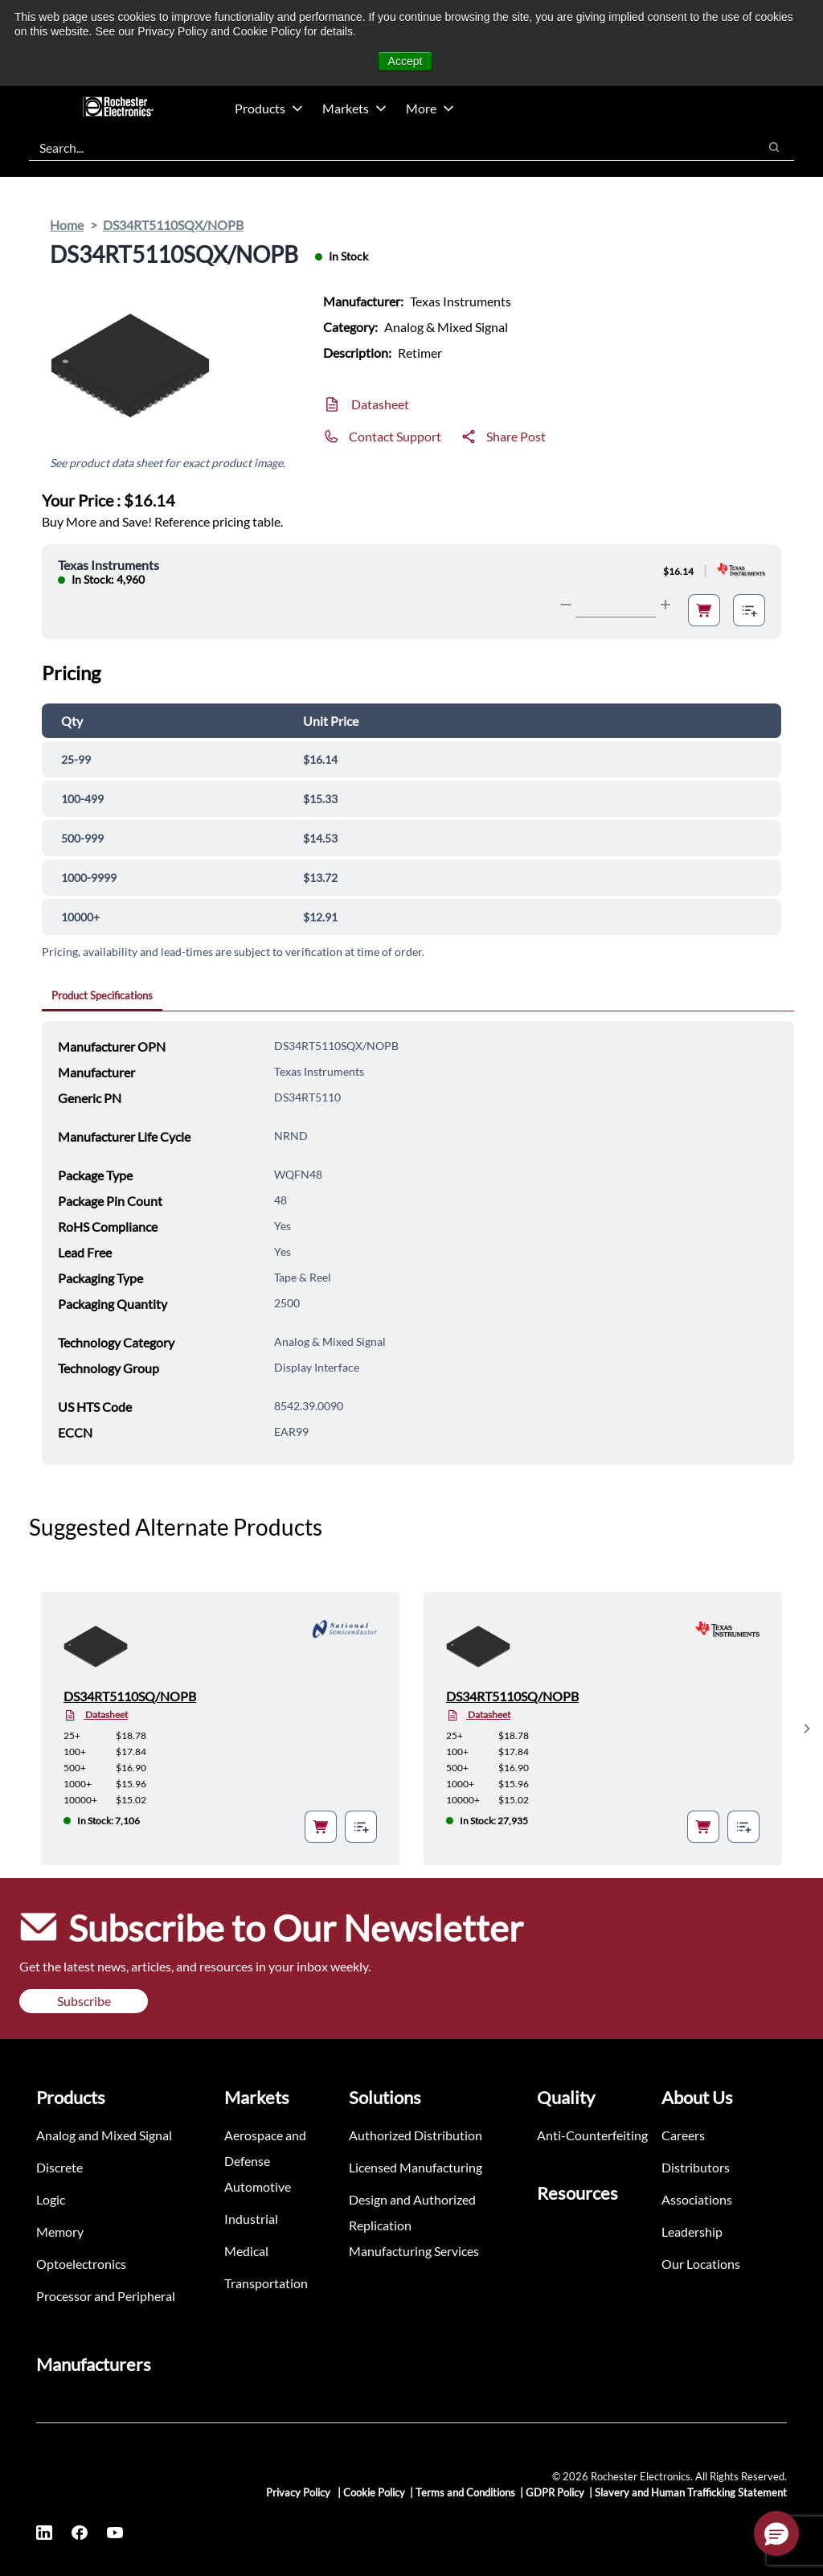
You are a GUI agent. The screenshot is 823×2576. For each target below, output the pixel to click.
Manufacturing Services (414, 2250)
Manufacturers (93, 2364)
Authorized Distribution (415, 2135)
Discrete (59, 2167)
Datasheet (380, 404)
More (430, 108)
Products (269, 108)
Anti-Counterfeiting (592, 2135)
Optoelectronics (81, 2263)
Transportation (266, 2283)
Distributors (695, 2167)
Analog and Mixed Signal (104, 2135)
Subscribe (84, 2000)
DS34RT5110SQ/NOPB (129, 1696)
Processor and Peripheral (105, 2295)
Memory (60, 2231)
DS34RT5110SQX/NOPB (173, 224)
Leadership (692, 2231)
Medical (246, 2250)
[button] (776, 2533)
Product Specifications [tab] (102, 995)
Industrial (251, 2218)
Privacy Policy (299, 2492)
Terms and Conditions (465, 2492)
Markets (354, 108)
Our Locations (700, 2263)
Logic (50, 2199)
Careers (683, 2135)
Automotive (257, 2186)
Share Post (516, 436)
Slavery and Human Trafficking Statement (691, 2492)
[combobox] (385, 147)
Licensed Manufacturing (415, 2167)
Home (67, 224)
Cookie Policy (374, 2492)
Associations (696, 2199)
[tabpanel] (418, 1243)
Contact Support (395, 436)
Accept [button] (405, 61)
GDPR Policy (555, 2492)
